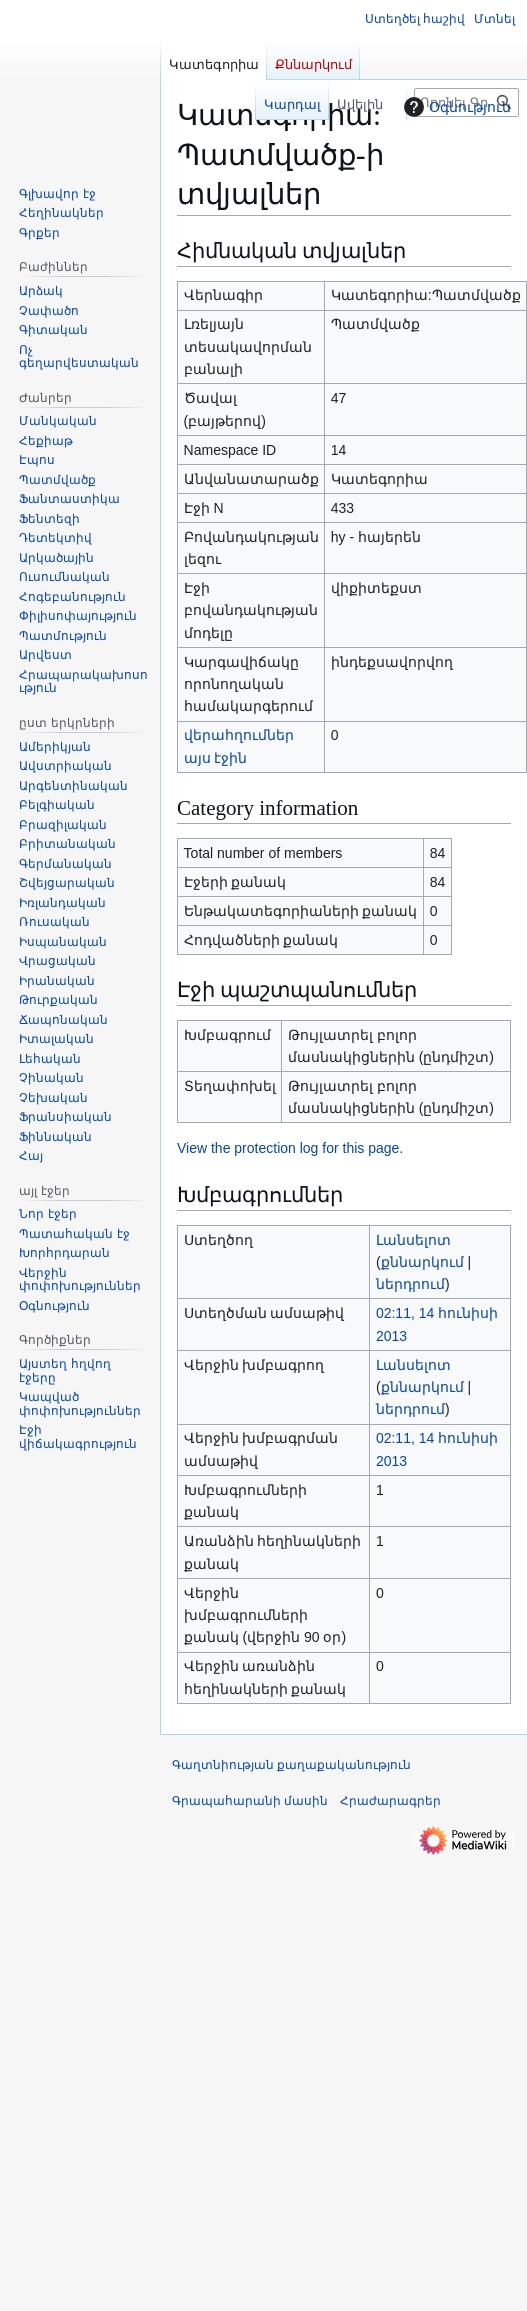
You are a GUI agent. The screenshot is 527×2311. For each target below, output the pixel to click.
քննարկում (422, 1262)
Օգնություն (455, 107)
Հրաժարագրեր (390, 1801)
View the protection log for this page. (290, 1148)
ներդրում (410, 1284)
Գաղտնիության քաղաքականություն (291, 1765)
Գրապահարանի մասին (250, 1801)
